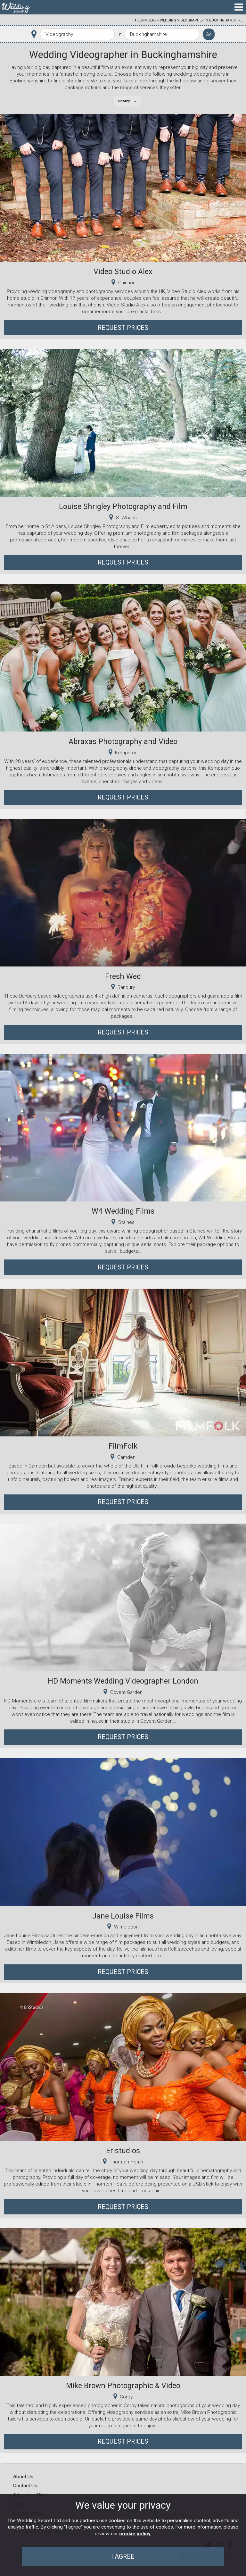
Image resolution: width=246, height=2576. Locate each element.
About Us (23, 2477)
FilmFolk (123, 1446)
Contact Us (25, 2485)
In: (119, 34)
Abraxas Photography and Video (123, 741)
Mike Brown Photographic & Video (123, 2385)
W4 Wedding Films (123, 1211)
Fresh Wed (123, 976)
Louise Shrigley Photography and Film (123, 506)
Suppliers (147, 20)
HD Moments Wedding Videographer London (123, 1681)
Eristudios (123, 2150)
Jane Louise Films (123, 1915)
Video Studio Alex (123, 271)
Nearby (124, 101)
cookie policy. (135, 2534)
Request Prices (123, 327)
